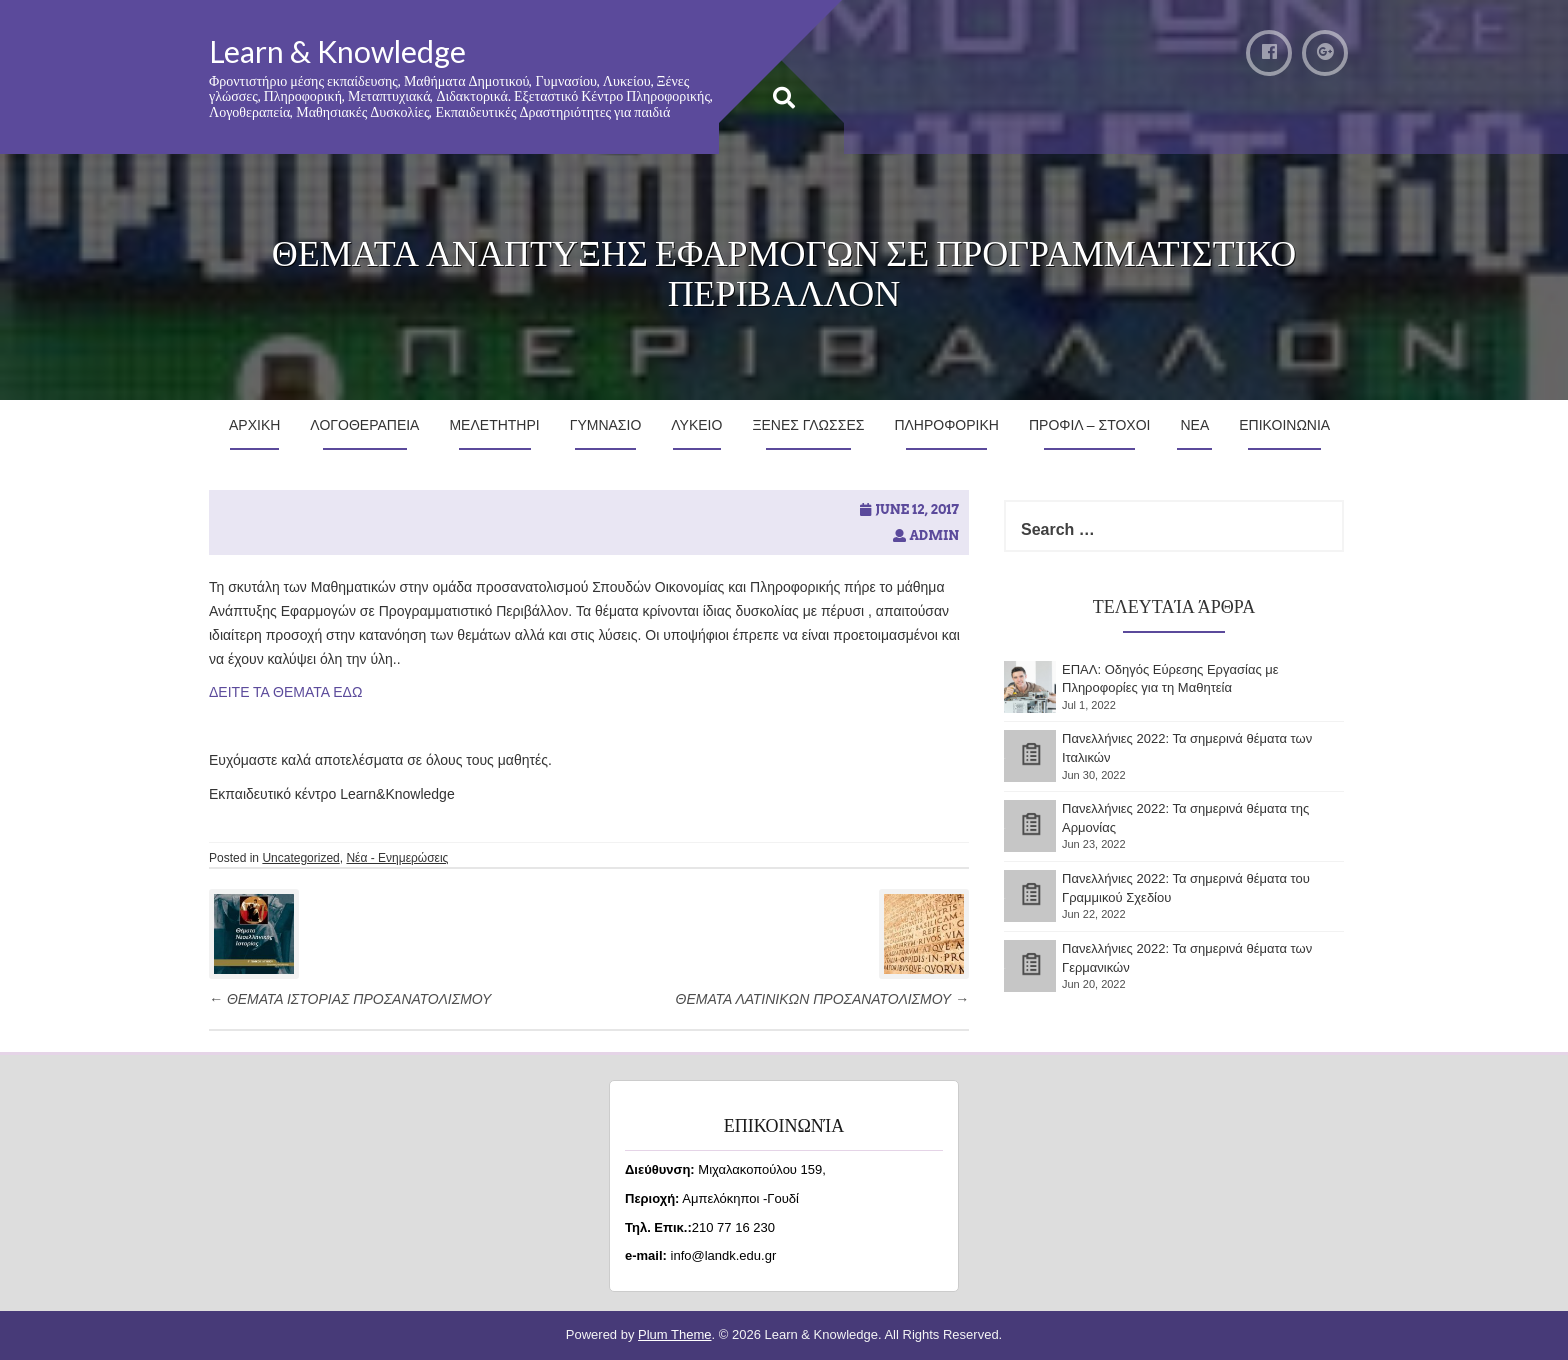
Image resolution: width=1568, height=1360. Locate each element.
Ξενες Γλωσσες (808, 425)
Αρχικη (254, 425)
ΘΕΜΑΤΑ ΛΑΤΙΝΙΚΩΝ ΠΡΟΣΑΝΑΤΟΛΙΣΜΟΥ (822, 999)
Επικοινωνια (1284, 425)
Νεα (1194, 425)
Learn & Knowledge (337, 51)
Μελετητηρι (494, 425)
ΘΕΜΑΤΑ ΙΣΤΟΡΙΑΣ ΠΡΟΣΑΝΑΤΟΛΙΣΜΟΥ (350, 999)
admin (934, 535)
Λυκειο (696, 425)
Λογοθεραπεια (364, 425)
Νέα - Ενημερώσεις (397, 858)
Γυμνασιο (606, 425)
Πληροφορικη (946, 425)
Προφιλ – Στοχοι (1090, 425)
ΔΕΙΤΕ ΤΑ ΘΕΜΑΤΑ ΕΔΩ (287, 692)
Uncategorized (300, 858)
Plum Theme (674, 1334)
